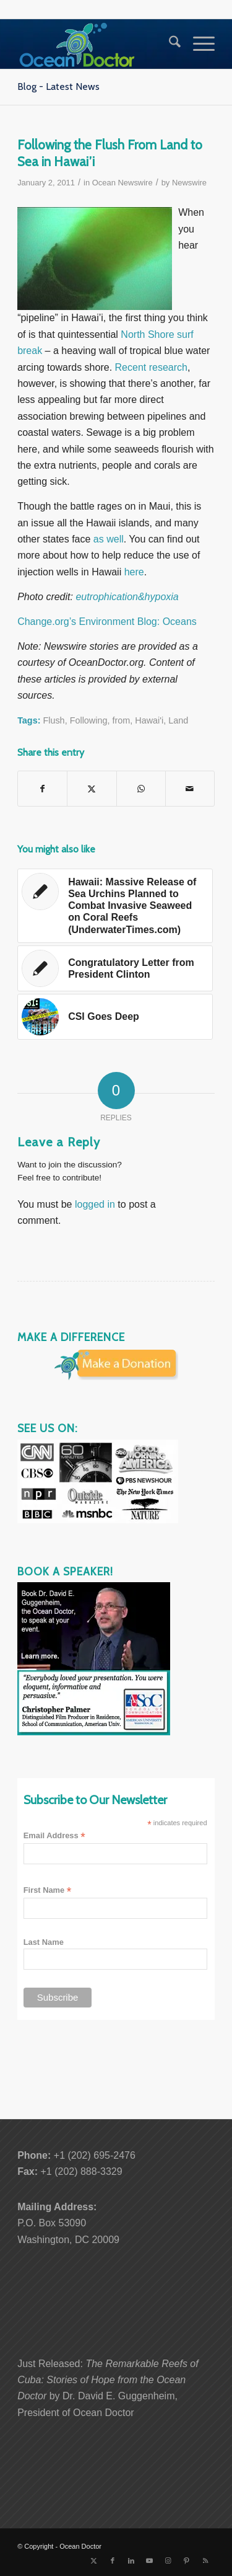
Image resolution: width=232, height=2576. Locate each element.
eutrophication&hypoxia (126, 596)
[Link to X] (94, 2560)
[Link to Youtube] (149, 2560)
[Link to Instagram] (168, 2560)
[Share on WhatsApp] (141, 788)
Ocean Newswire (122, 182)
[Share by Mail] (190, 788)
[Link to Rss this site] (205, 2560)
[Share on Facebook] (42, 788)
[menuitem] (169, 44)
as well (108, 539)
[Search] (169, 44)
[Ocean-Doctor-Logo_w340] (96, 44)
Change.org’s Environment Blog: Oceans (107, 621)
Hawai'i (149, 720)
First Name (48, 1890)
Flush (53, 720)
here (134, 572)
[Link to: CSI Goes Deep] (115, 1017)
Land (178, 720)
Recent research (151, 367)
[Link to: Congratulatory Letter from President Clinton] (115, 968)
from (121, 720)
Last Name (44, 1942)
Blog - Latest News (58, 86)
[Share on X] (91, 788)
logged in (95, 1204)
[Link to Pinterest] (187, 2560)
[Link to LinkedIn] (131, 2560)
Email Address (54, 1836)
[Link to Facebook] (112, 2560)
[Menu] (198, 44)
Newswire (189, 182)
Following (89, 720)
